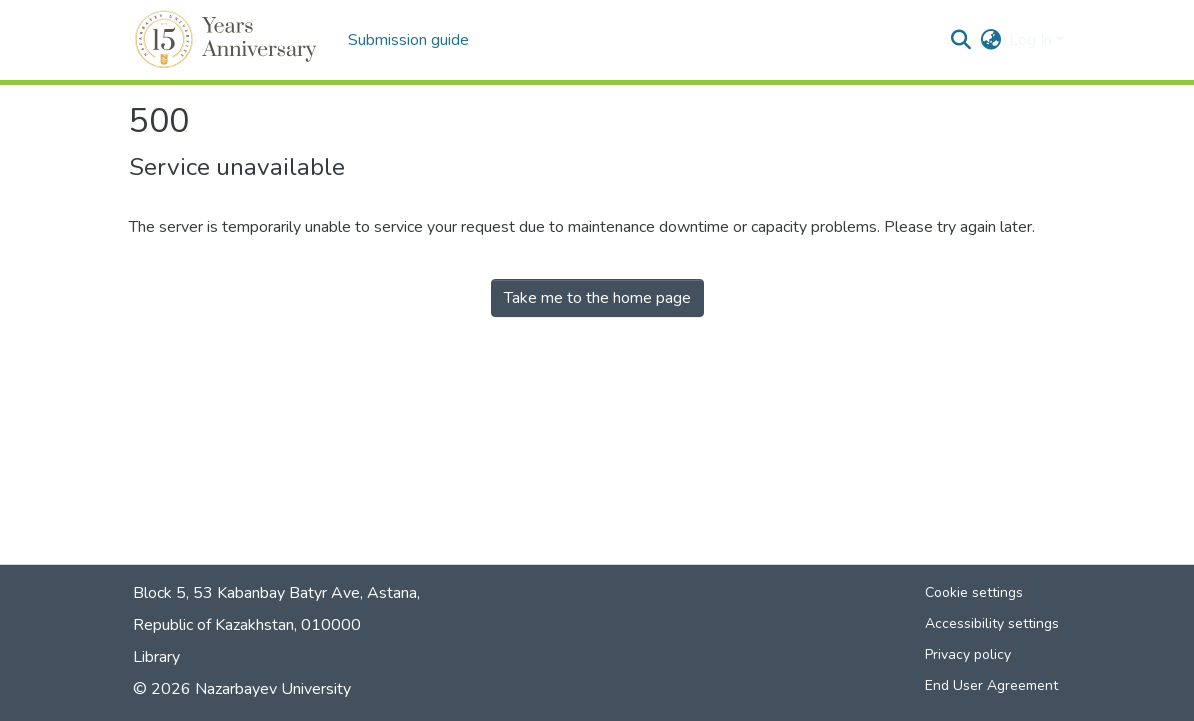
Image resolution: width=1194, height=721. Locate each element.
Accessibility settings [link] (992, 623)
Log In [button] (1032, 40)
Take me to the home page (597, 298)
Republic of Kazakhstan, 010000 (247, 625)
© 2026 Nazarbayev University (242, 689)
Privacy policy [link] (968, 654)
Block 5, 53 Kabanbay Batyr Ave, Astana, (276, 593)
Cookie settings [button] (974, 592)
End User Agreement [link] (991, 685)
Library (156, 657)
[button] (228, 40)
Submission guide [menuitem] (408, 40)
